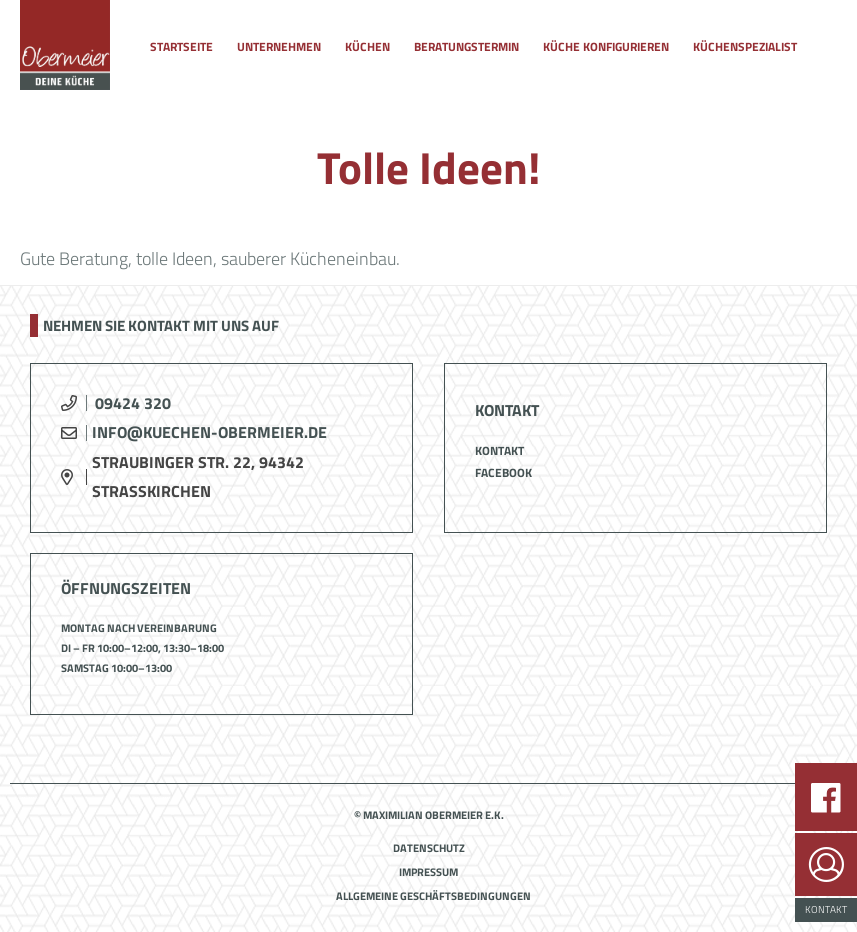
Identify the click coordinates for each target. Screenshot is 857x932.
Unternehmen (279, 46)
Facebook (503, 472)
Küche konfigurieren (606, 46)
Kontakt (499, 450)
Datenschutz (429, 848)
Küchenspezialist (745, 46)
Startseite (181, 46)
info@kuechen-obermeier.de (209, 432)
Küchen (367, 46)
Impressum (428, 872)
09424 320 (133, 403)
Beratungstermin (466, 46)
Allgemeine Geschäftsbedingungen (433, 896)
